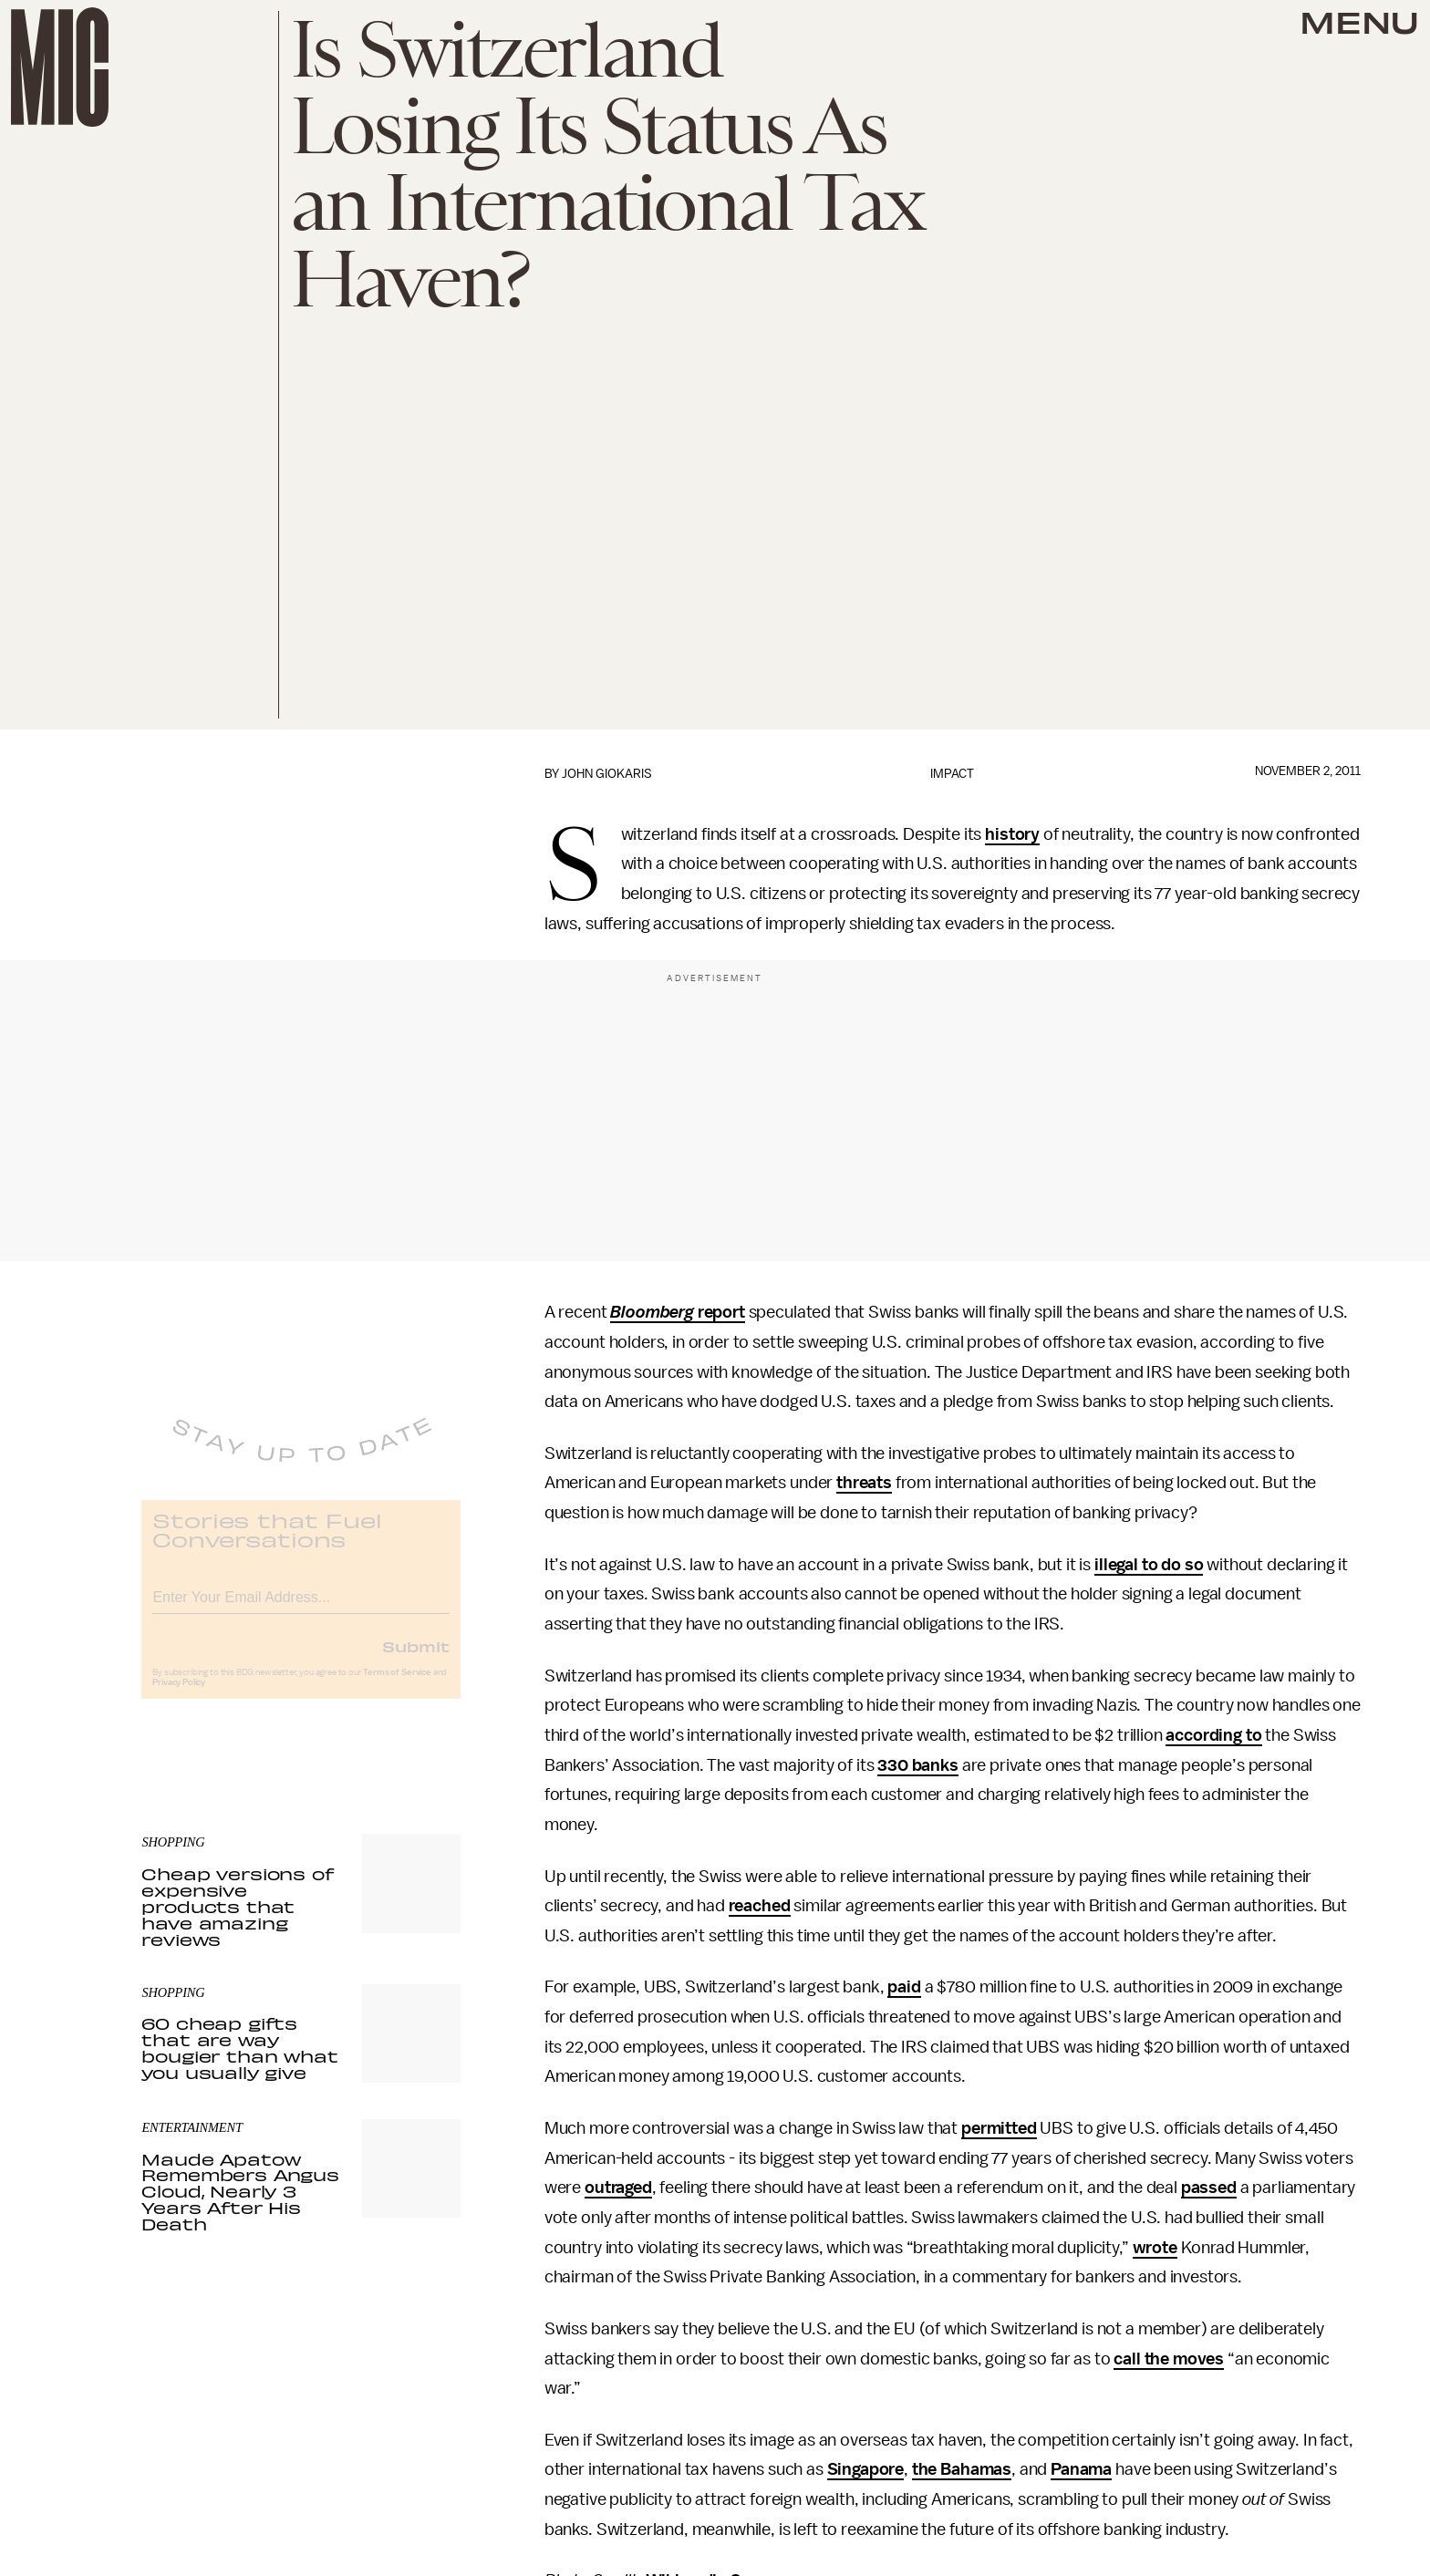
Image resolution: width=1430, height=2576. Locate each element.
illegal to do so (1148, 1565)
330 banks (918, 1765)
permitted (999, 2128)
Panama (1081, 2469)
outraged (618, 2187)
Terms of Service (396, 1685)
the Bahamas (961, 2469)
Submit (416, 1659)
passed (1209, 2187)
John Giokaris (607, 774)
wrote (1155, 2248)
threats (864, 1483)
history (1012, 834)
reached (760, 1906)
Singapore (866, 2469)
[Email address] (301, 1607)
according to (1213, 1735)
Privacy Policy (178, 1695)
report (719, 1312)
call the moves (1169, 2359)
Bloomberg (652, 1312)
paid (903, 1987)
